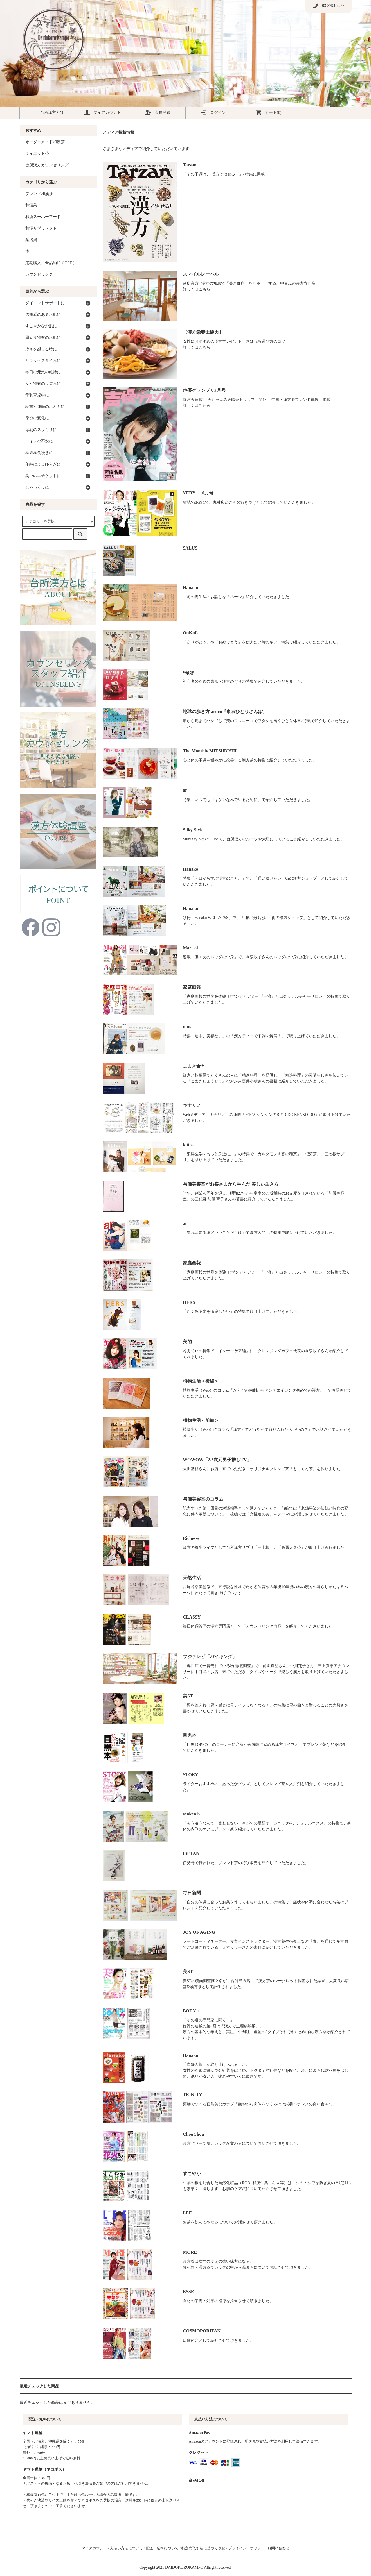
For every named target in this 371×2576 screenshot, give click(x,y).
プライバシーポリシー (246, 2548)
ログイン (213, 112)
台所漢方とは (47, 112)
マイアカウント (102, 112)
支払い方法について (126, 2548)
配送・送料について (162, 2548)
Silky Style (193, 829)
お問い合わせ (278, 2548)
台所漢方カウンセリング (47, 165)
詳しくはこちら (196, 289)
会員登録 (157, 112)
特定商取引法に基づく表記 (203, 2548)
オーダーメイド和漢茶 (45, 142)
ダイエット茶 (37, 153)
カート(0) (268, 112)
